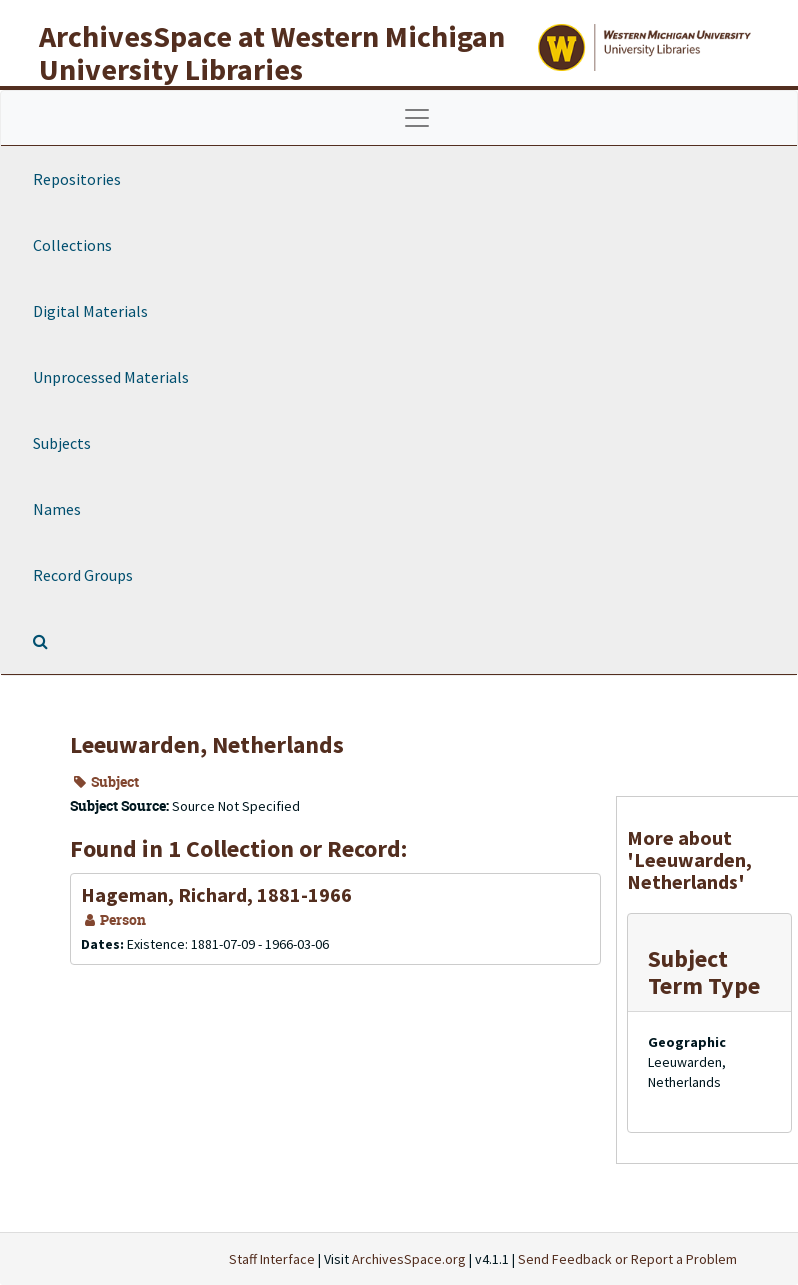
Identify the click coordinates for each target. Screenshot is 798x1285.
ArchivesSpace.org (409, 1259)
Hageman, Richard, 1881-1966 (216, 894)
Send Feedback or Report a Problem (627, 1259)
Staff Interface (272, 1259)
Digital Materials (90, 311)
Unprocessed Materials (111, 377)
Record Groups (83, 575)
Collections (72, 245)
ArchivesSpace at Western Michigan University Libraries (272, 52)
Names (57, 509)
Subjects (62, 443)
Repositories (77, 179)
